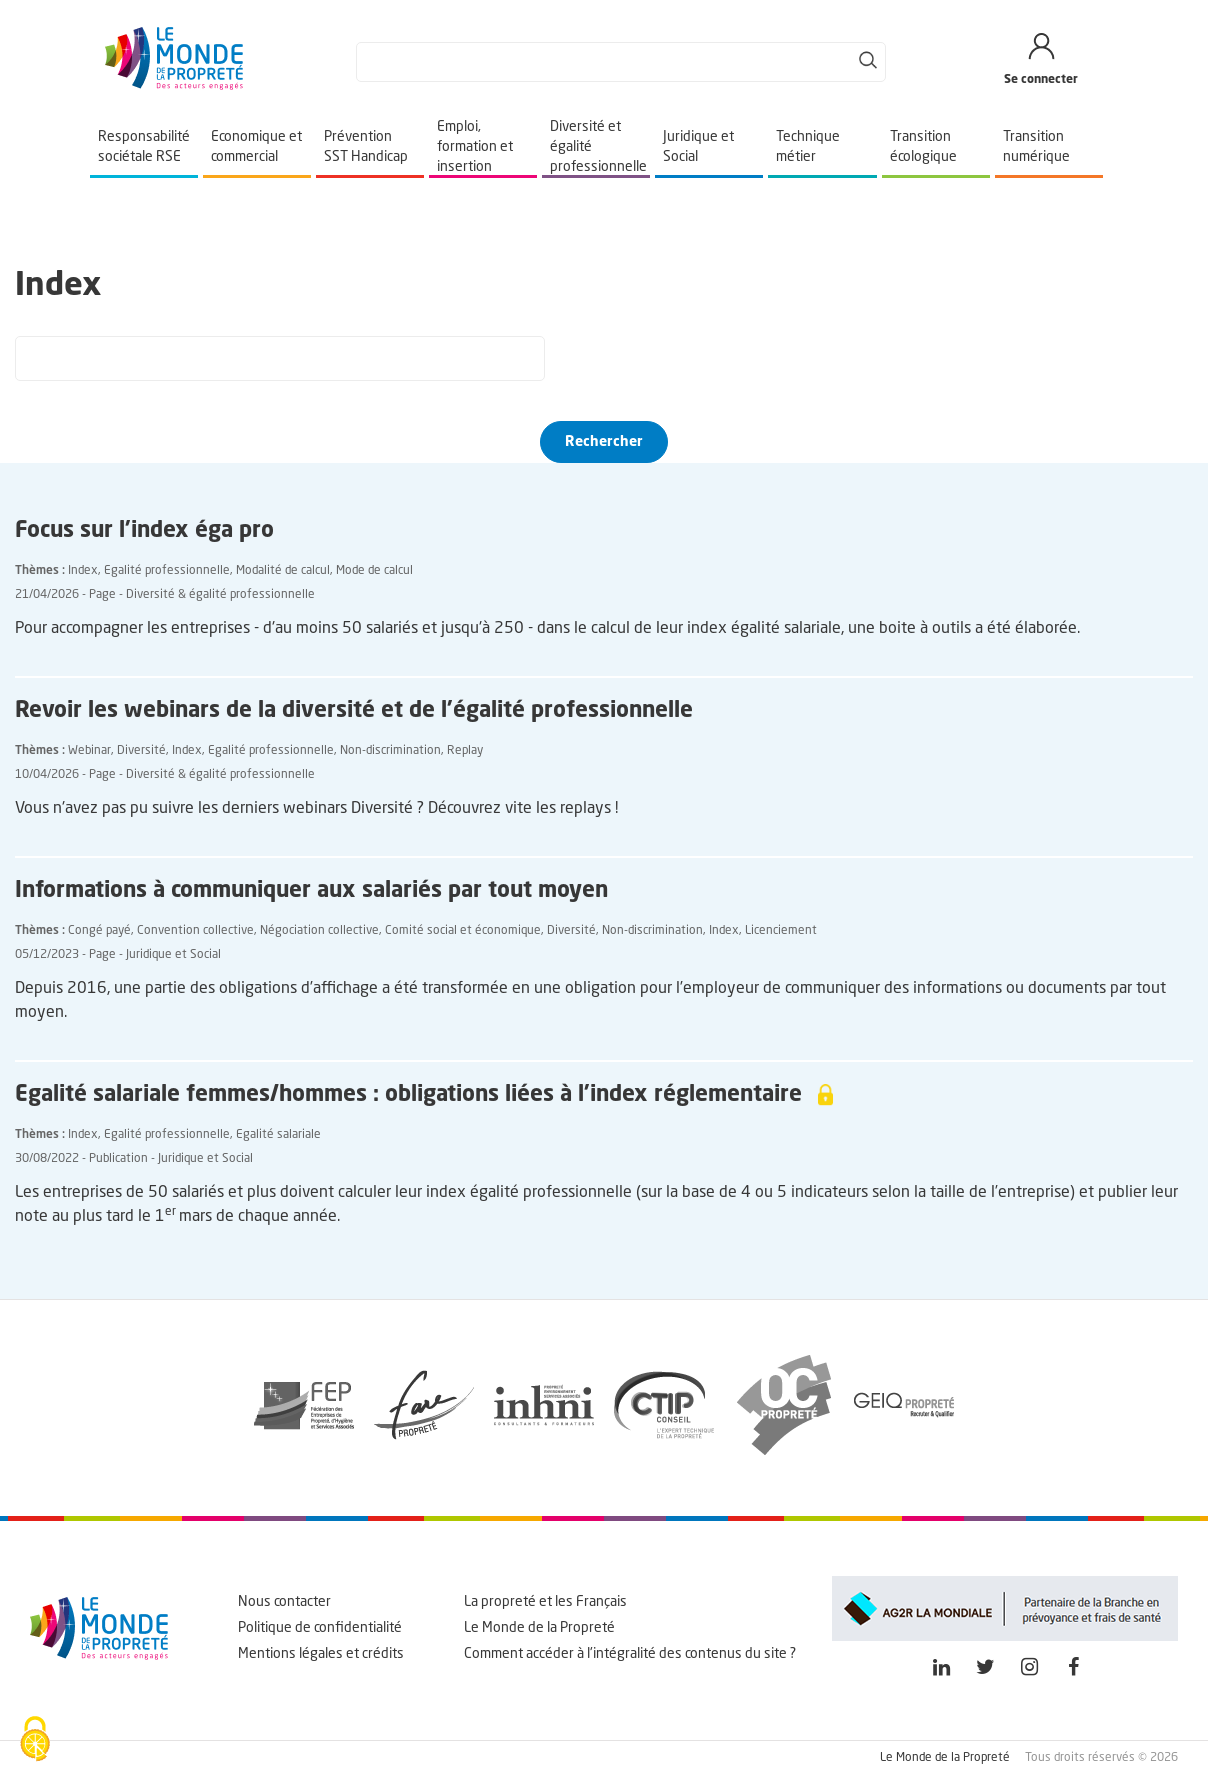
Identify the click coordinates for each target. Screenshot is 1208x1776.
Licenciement (781, 931)
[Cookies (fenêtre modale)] (35, 1741)
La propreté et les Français (545, 1602)
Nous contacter (284, 1602)
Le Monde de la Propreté (539, 1628)
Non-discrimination (390, 751)
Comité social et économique (463, 931)
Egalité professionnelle (167, 571)
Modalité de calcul (283, 571)
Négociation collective (319, 931)
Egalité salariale (278, 1135)
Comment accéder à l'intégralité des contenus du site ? (630, 1654)
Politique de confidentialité (320, 1628)
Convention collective (195, 931)
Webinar (89, 751)
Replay (465, 751)
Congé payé (99, 931)
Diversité (141, 751)
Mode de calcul (374, 571)
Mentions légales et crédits (321, 1654)
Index (83, 571)
